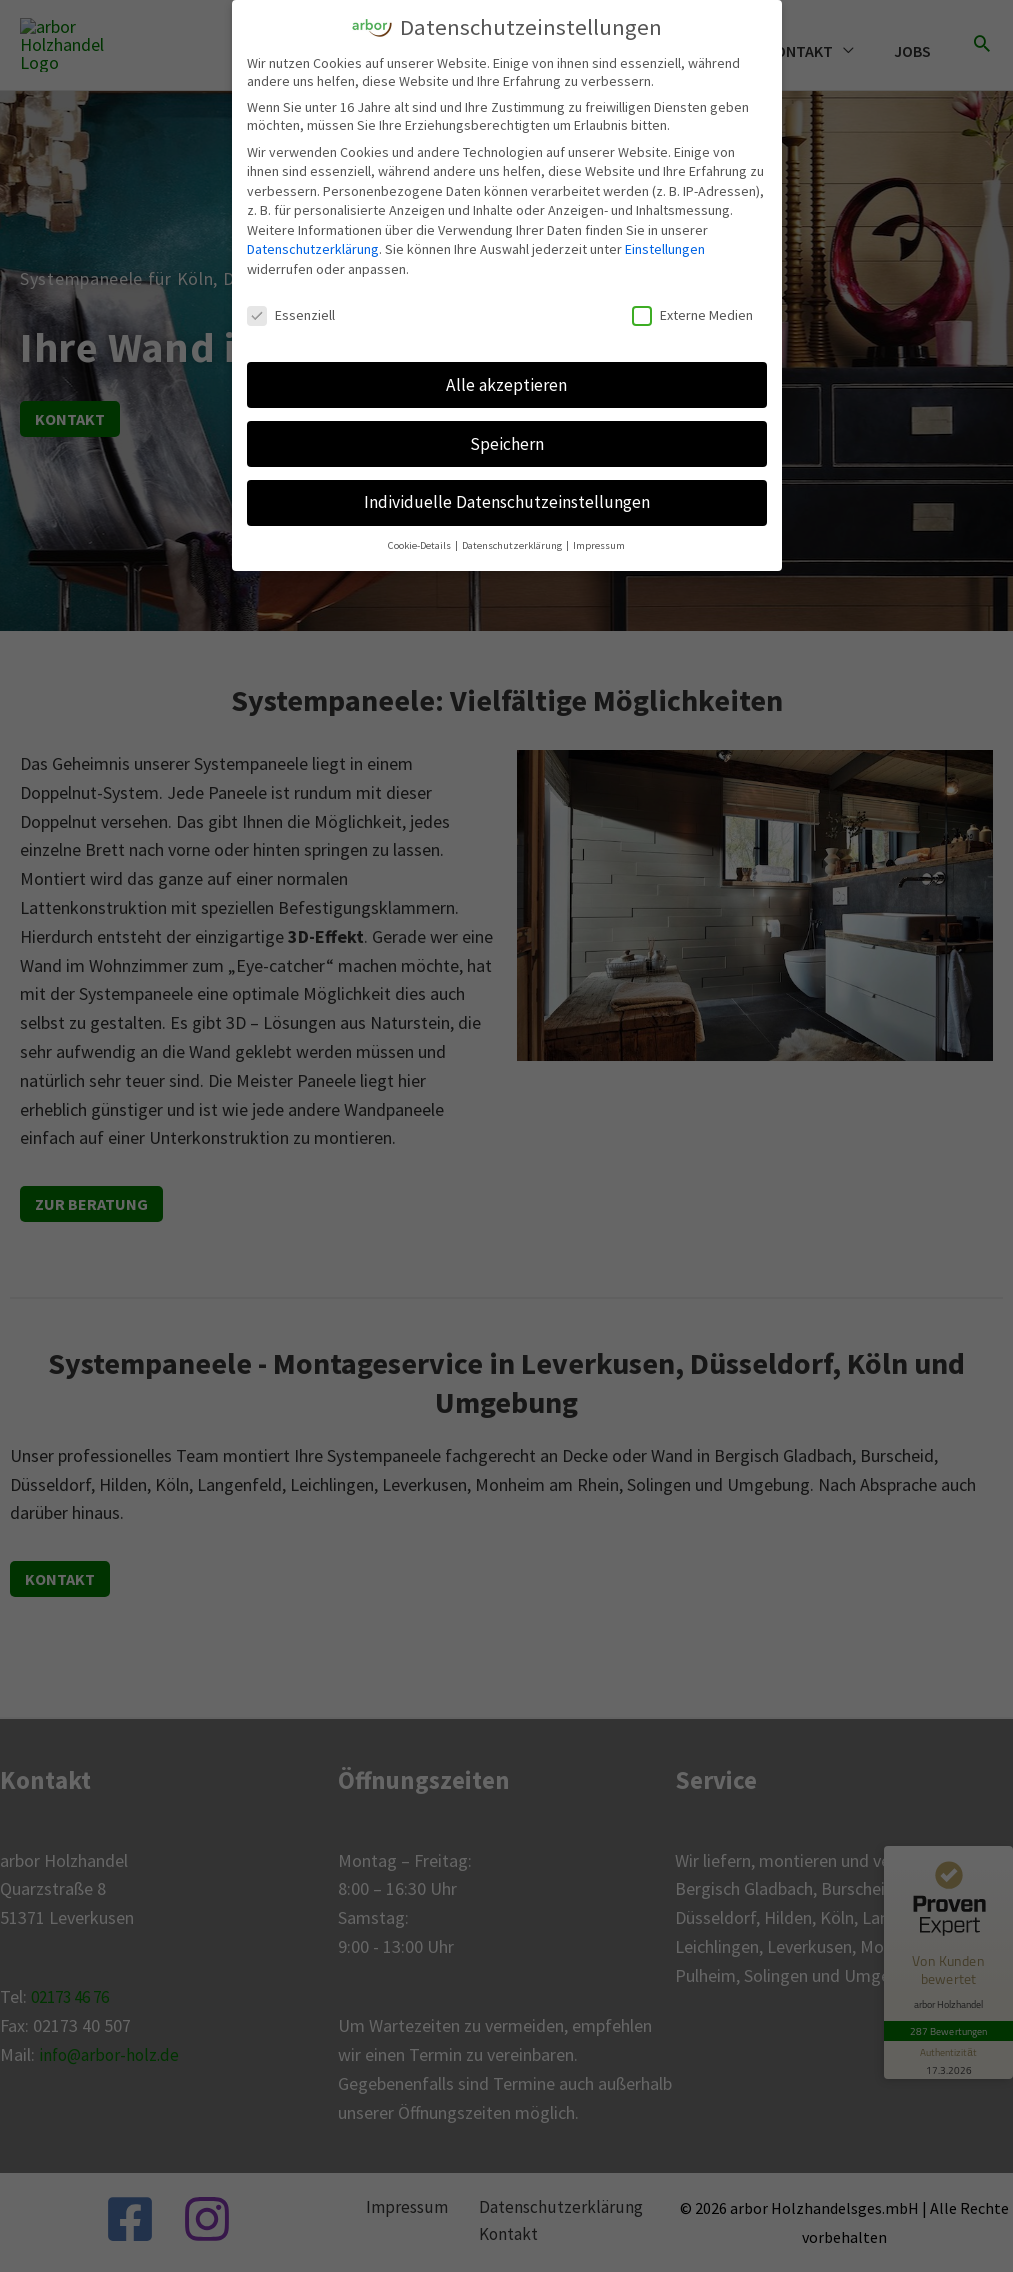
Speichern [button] (507, 443)
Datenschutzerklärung (313, 249)
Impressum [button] (599, 545)
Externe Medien (692, 314)
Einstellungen (665, 249)
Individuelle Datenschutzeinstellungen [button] (507, 502)
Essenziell (291, 314)
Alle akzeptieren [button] (506, 384)
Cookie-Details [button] (420, 545)
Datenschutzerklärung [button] (513, 545)
